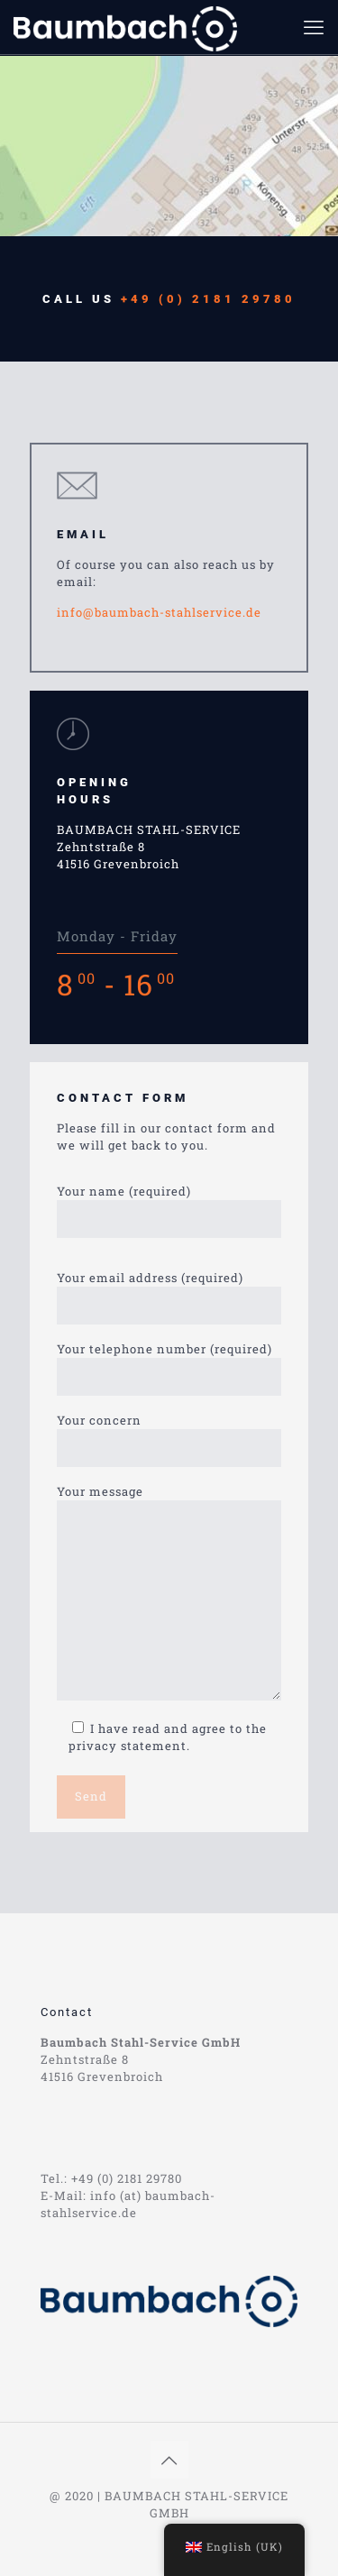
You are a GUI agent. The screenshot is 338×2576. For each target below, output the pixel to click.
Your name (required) (169, 1210)
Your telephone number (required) (169, 1368)
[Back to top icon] (169, 2460)
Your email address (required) (169, 1297)
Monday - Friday (117, 936)
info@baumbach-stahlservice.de (159, 612)
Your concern (169, 1439)
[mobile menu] (313, 27)
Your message (169, 1592)
